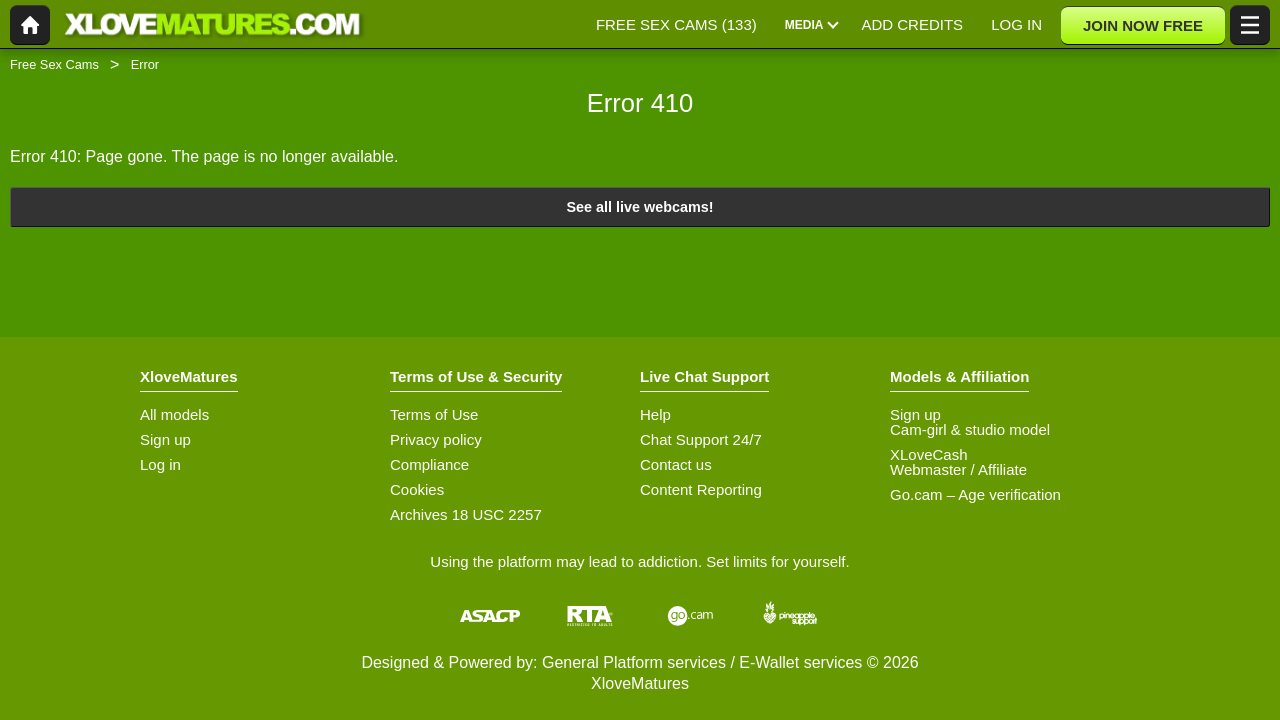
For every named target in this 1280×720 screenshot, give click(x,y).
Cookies (417, 489)
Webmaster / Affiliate (958, 469)
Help (655, 414)
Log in (160, 464)
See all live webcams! (639, 207)
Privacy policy (436, 439)
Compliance (429, 464)
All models (174, 414)
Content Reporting (701, 489)
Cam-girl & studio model (970, 429)
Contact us (676, 464)
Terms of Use (434, 414)
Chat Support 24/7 (701, 439)
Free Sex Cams (54, 64)
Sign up (165, 439)
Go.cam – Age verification (975, 494)
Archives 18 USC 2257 (466, 514)
